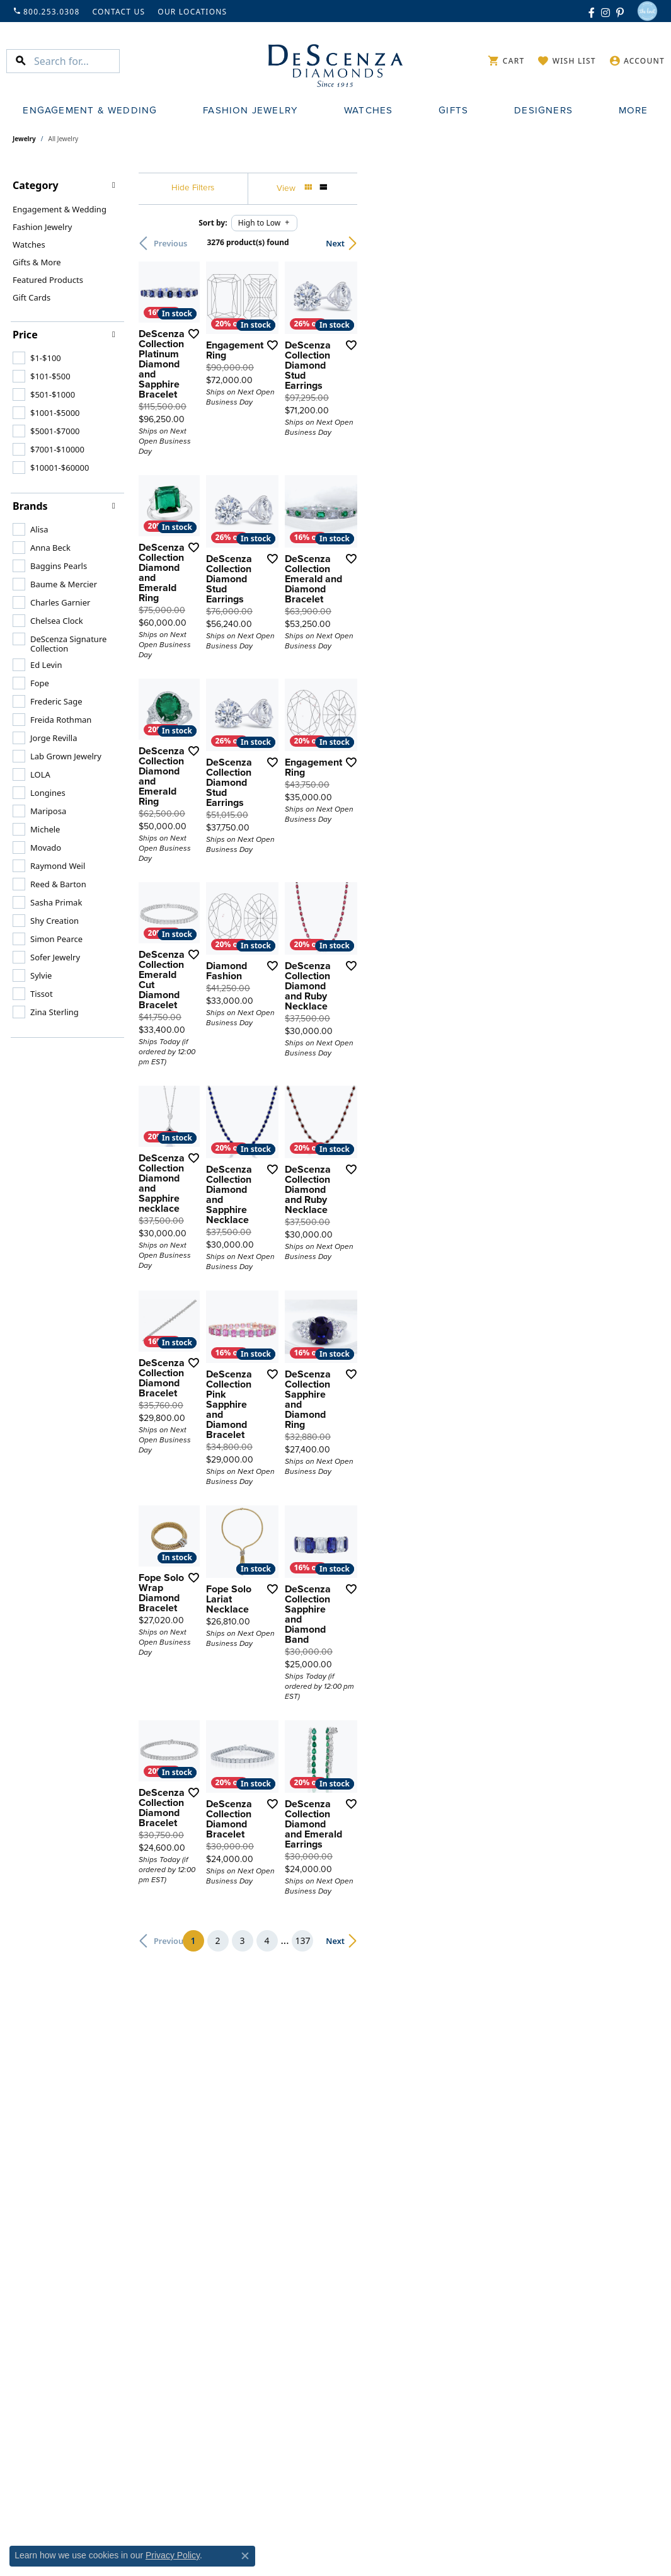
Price (25, 335)
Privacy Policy (173, 2555)
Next (636, 243)
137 (451, 2194)
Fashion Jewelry (250, 110)
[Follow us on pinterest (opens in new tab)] (620, 11)
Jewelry (24, 138)
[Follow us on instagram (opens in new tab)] (605, 11)
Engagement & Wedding (90, 110)
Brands (30, 506)
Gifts (453, 110)
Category (36, 185)
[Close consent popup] (245, 2556)
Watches (368, 110)
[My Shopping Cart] (506, 61)
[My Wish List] (566, 61)
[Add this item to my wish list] (301, 442)
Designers (543, 110)
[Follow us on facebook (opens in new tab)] (591, 11)
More (633, 110)
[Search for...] (76, 61)
